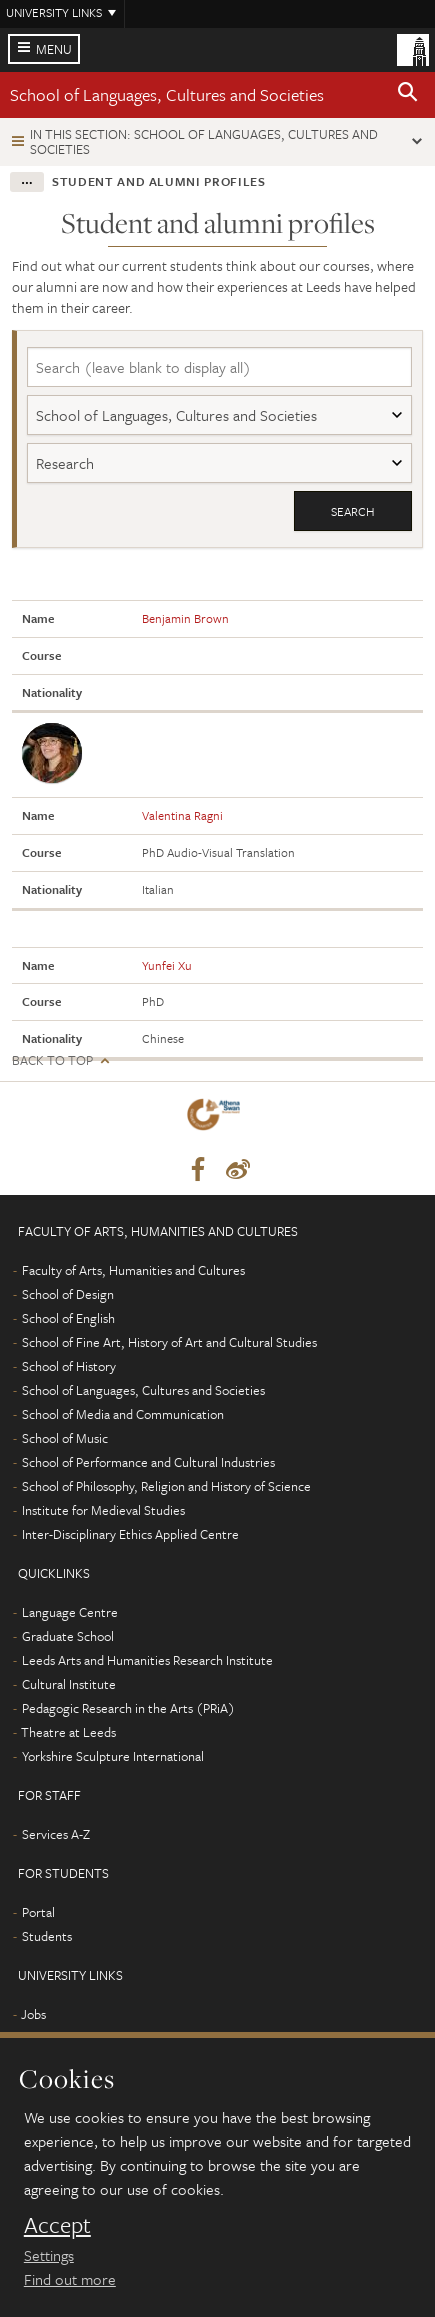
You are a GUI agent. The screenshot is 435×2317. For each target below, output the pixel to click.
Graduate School (68, 1636)
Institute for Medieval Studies (103, 1510)
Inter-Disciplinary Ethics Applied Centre (130, 1534)
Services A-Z (56, 1834)
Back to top (52, 1060)
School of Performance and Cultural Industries (148, 1462)
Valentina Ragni (182, 815)
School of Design (68, 1294)
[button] (408, 95)
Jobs (33, 2014)
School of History (69, 1366)
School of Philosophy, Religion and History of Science (166, 1486)
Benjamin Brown (185, 618)
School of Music (65, 1438)
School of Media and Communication (123, 1414)
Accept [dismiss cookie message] (57, 2225)
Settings (49, 2255)
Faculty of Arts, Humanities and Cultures (133, 1270)
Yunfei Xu (167, 965)
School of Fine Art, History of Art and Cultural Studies (169, 1342)
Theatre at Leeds (68, 1732)
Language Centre (70, 1612)
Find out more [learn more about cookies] (70, 2279)
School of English (68, 1318)
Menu (54, 49)
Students (47, 1936)
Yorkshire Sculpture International (113, 1756)
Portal (38, 1912)
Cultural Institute (69, 1684)
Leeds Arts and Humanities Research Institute (147, 1660)
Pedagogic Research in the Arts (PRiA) (128, 1708)
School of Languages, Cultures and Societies (167, 94)
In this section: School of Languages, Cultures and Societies (204, 141)
